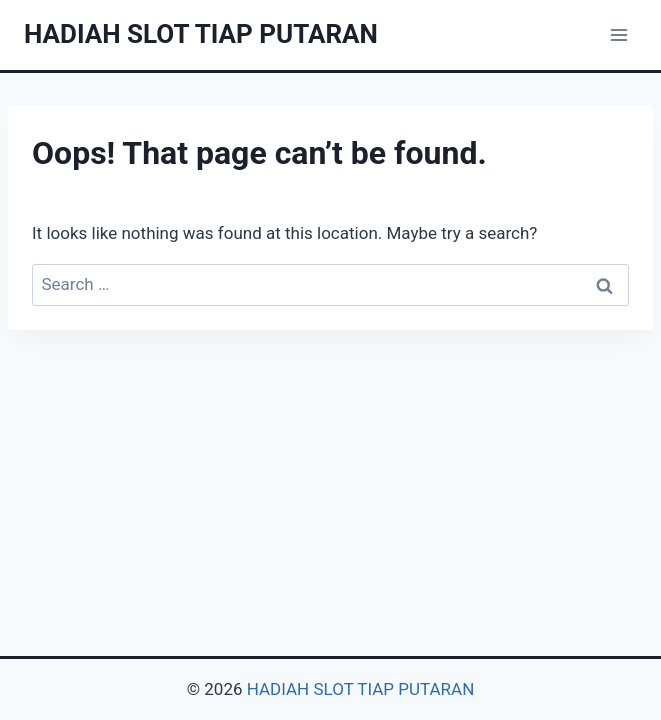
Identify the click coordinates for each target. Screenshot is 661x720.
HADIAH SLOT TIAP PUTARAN (361, 689)
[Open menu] (618, 34)
